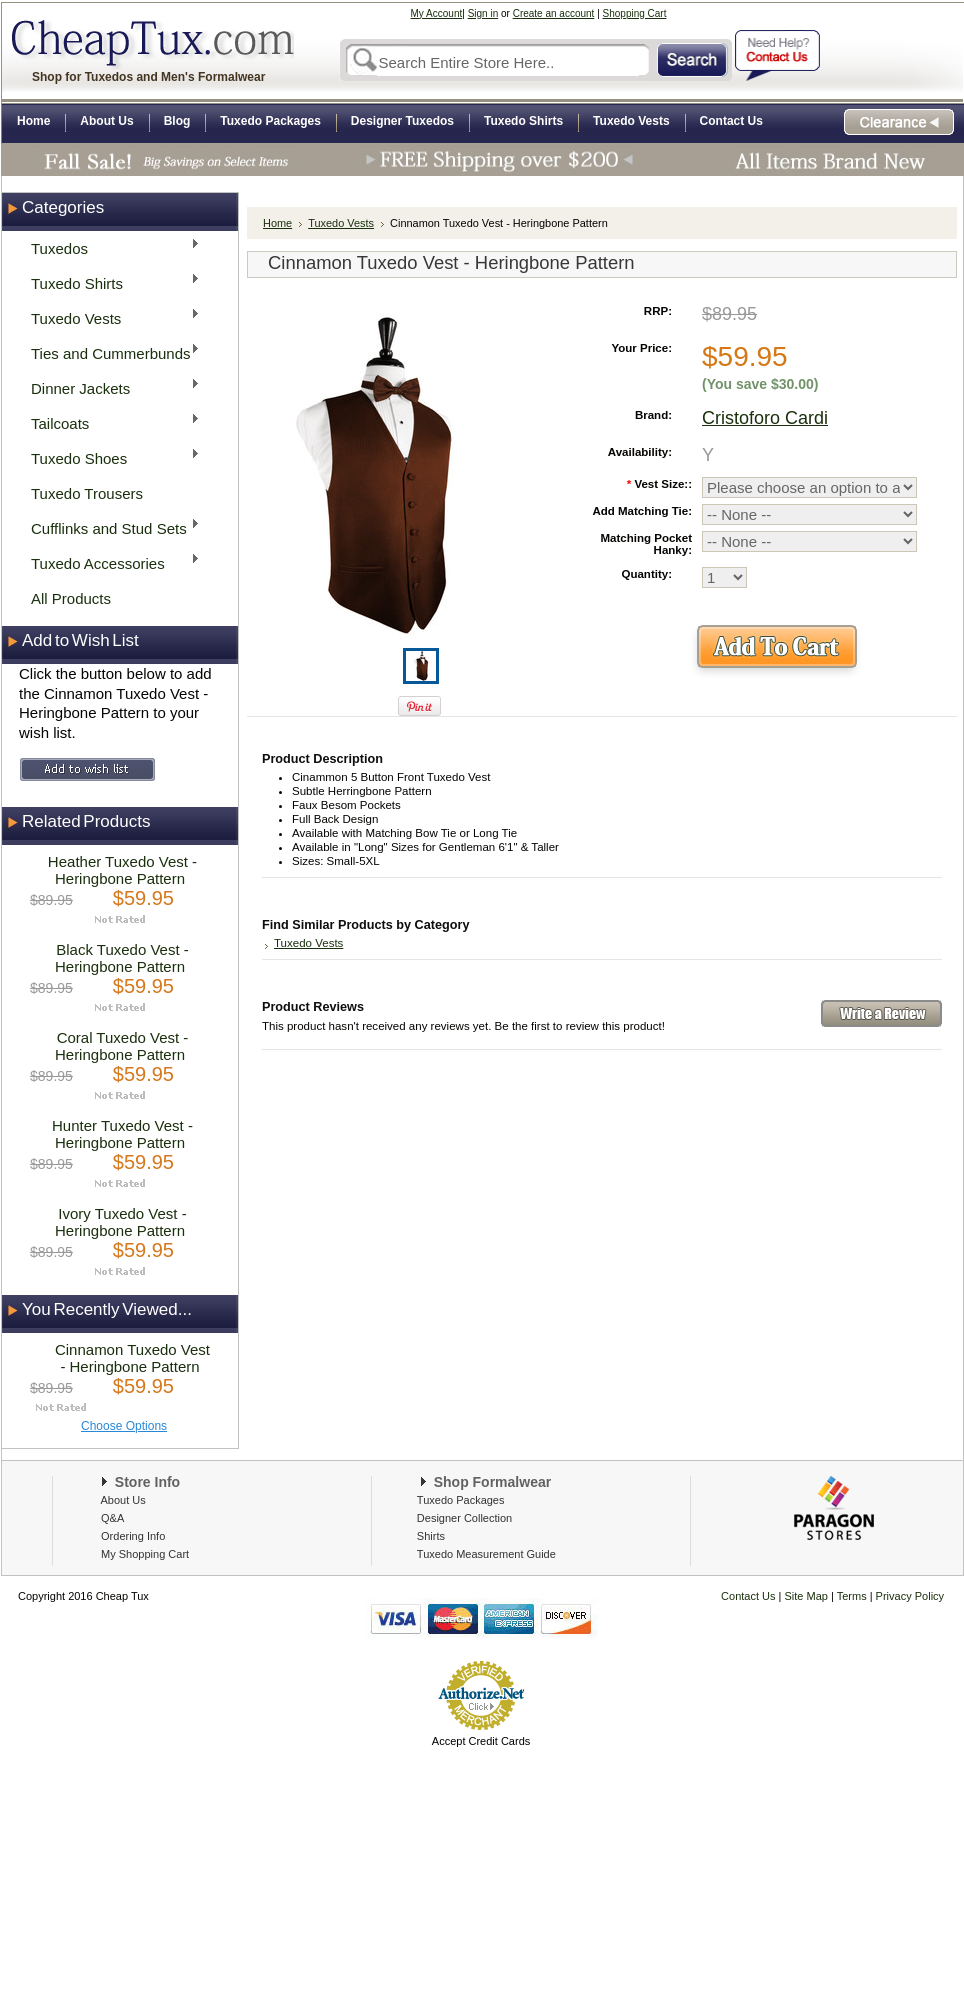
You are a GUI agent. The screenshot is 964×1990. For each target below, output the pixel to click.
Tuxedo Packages (461, 1500)
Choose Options (124, 1426)
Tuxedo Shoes (109, 457)
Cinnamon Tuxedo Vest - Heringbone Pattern (132, 1358)
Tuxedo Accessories (109, 562)
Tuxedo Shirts (109, 282)
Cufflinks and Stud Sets (109, 527)
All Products (71, 598)
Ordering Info (133, 1536)
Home (277, 223)
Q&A (112, 1518)
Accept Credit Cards (481, 1741)
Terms (853, 1596)
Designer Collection (464, 1518)
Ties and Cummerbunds (109, 352)
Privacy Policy (909, 1596)
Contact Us (748, 1596)
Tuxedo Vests (109, 317)
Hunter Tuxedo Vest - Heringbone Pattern (122, 1134)
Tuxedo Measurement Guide (486, 1554)
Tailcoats (109, 422)
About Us (122, 1500)
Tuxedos (109, 247)
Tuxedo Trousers (87, 493)
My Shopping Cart (145, 1554)
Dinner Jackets (109, 387)
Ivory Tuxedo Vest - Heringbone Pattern (121, 1222)
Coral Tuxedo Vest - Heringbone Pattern (121, 1046)
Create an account (554, 13)
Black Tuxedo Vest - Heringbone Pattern (122, 958)
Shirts (431, 1536)
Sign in (483, 13)
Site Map (806, 1596)
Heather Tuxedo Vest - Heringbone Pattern (122, 870)
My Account (437, 13)
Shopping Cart (635, 13)
